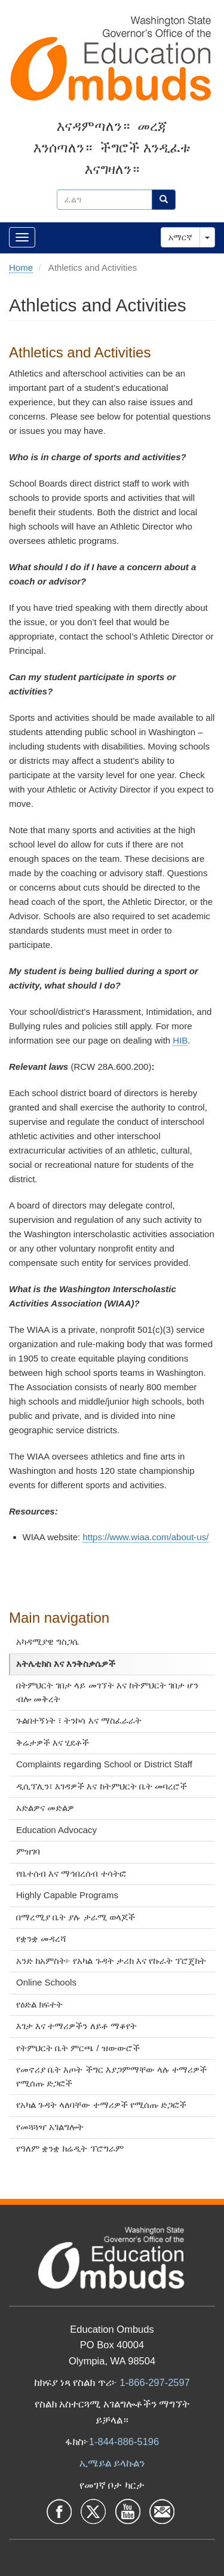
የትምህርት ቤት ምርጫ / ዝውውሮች (78, 2048)
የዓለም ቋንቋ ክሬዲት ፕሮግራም (70, 2148)
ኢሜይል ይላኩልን (112, 2463)
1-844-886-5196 (124, 2441)
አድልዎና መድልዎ (45, 1808)
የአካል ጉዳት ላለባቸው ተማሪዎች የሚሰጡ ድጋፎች (101, 2105)
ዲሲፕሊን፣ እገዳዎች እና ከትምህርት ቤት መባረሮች (101, 1786)
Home (21, 267)
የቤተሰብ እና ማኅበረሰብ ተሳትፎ (71, 1873)
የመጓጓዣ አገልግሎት (50, 2127)
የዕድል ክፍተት (39, 2004)
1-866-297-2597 (154, 2382)
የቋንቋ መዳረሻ (41, 1938)
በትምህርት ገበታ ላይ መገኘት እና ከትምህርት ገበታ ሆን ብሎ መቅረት (107, 1692)
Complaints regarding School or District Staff (104, 1764)
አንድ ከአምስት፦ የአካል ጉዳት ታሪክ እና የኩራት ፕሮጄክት (111, 1961)
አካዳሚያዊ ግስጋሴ (47, 1641)
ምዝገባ (28, 1851)
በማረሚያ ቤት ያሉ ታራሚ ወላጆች (75, 1917)
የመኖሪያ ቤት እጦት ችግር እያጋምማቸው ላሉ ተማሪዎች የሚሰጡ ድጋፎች (111, 2076)
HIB (180, 1040)
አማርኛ (180, 237)
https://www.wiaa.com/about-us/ (145, 1537)
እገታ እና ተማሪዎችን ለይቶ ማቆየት (76, 2026)
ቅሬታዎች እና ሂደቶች (52, 1742)
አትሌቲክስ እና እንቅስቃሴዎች (65, 1664)
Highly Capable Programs (67, 1895)
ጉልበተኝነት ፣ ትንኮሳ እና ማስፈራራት (79, 1720)
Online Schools (46, 1982)
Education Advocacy (56, 1830)
